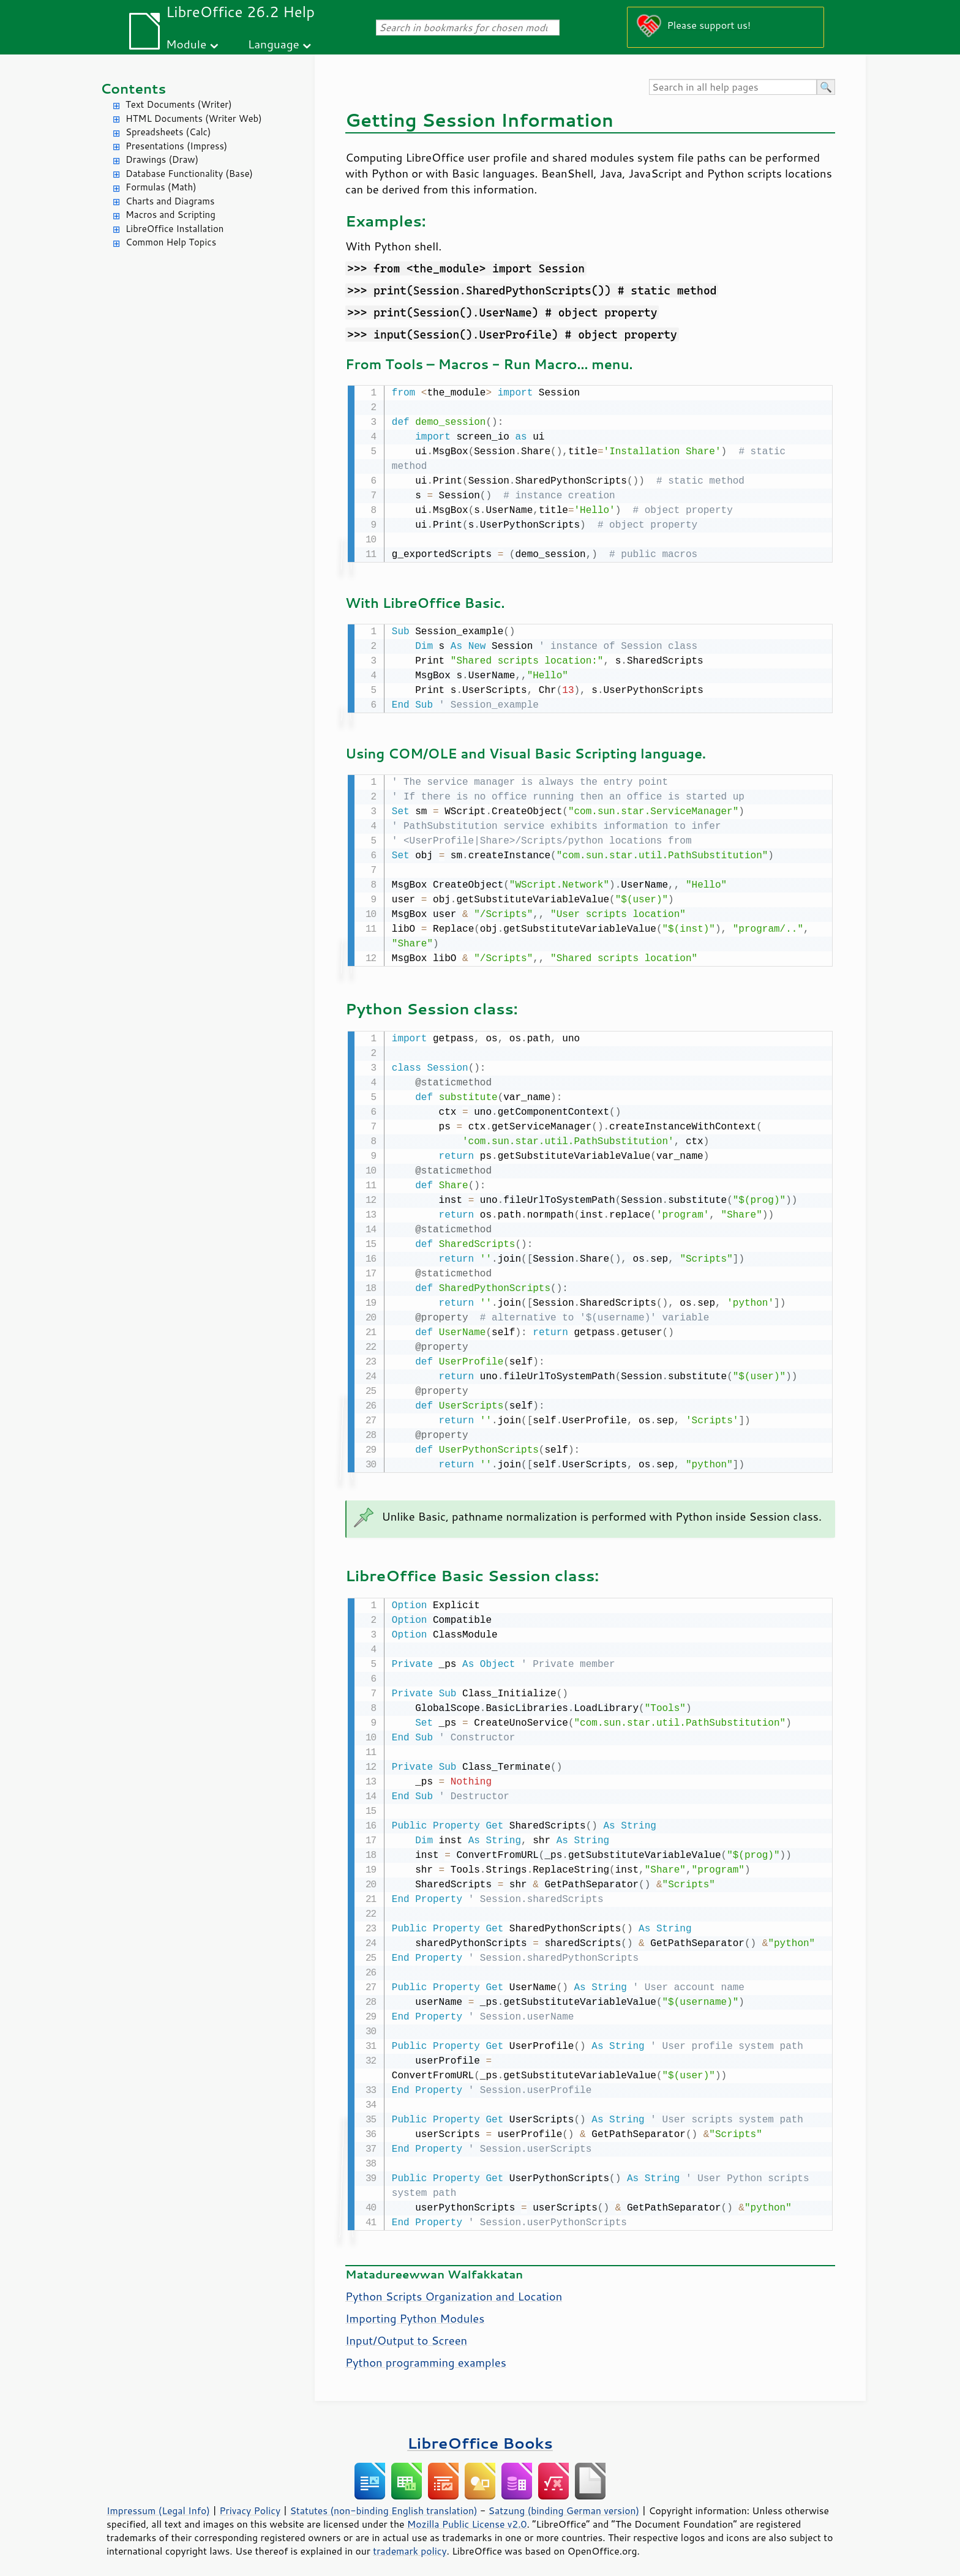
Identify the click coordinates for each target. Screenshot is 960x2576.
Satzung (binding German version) (564, 2504)
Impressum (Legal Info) (158, 2504)
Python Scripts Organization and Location (453, 2290)
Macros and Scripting (171, 214)
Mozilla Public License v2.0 (467, 2518)
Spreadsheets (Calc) (168, 131)
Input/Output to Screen (406, 2334)
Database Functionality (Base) (189, 173)
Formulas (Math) (161, 187)
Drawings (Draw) (162, 159)
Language (273, 44)
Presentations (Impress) (176, 146)
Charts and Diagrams (170, 201)
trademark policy (409, 2545)
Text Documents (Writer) (179, 104)
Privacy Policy (249, 2504)
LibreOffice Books (480, 2436)
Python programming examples (425, 2356)
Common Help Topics (171, 242)
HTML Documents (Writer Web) (194, 118)
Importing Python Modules (414, 2312)
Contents (133, 88)
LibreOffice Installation (174, 228)
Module (186, 44)
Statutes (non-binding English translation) (383, 2504)
